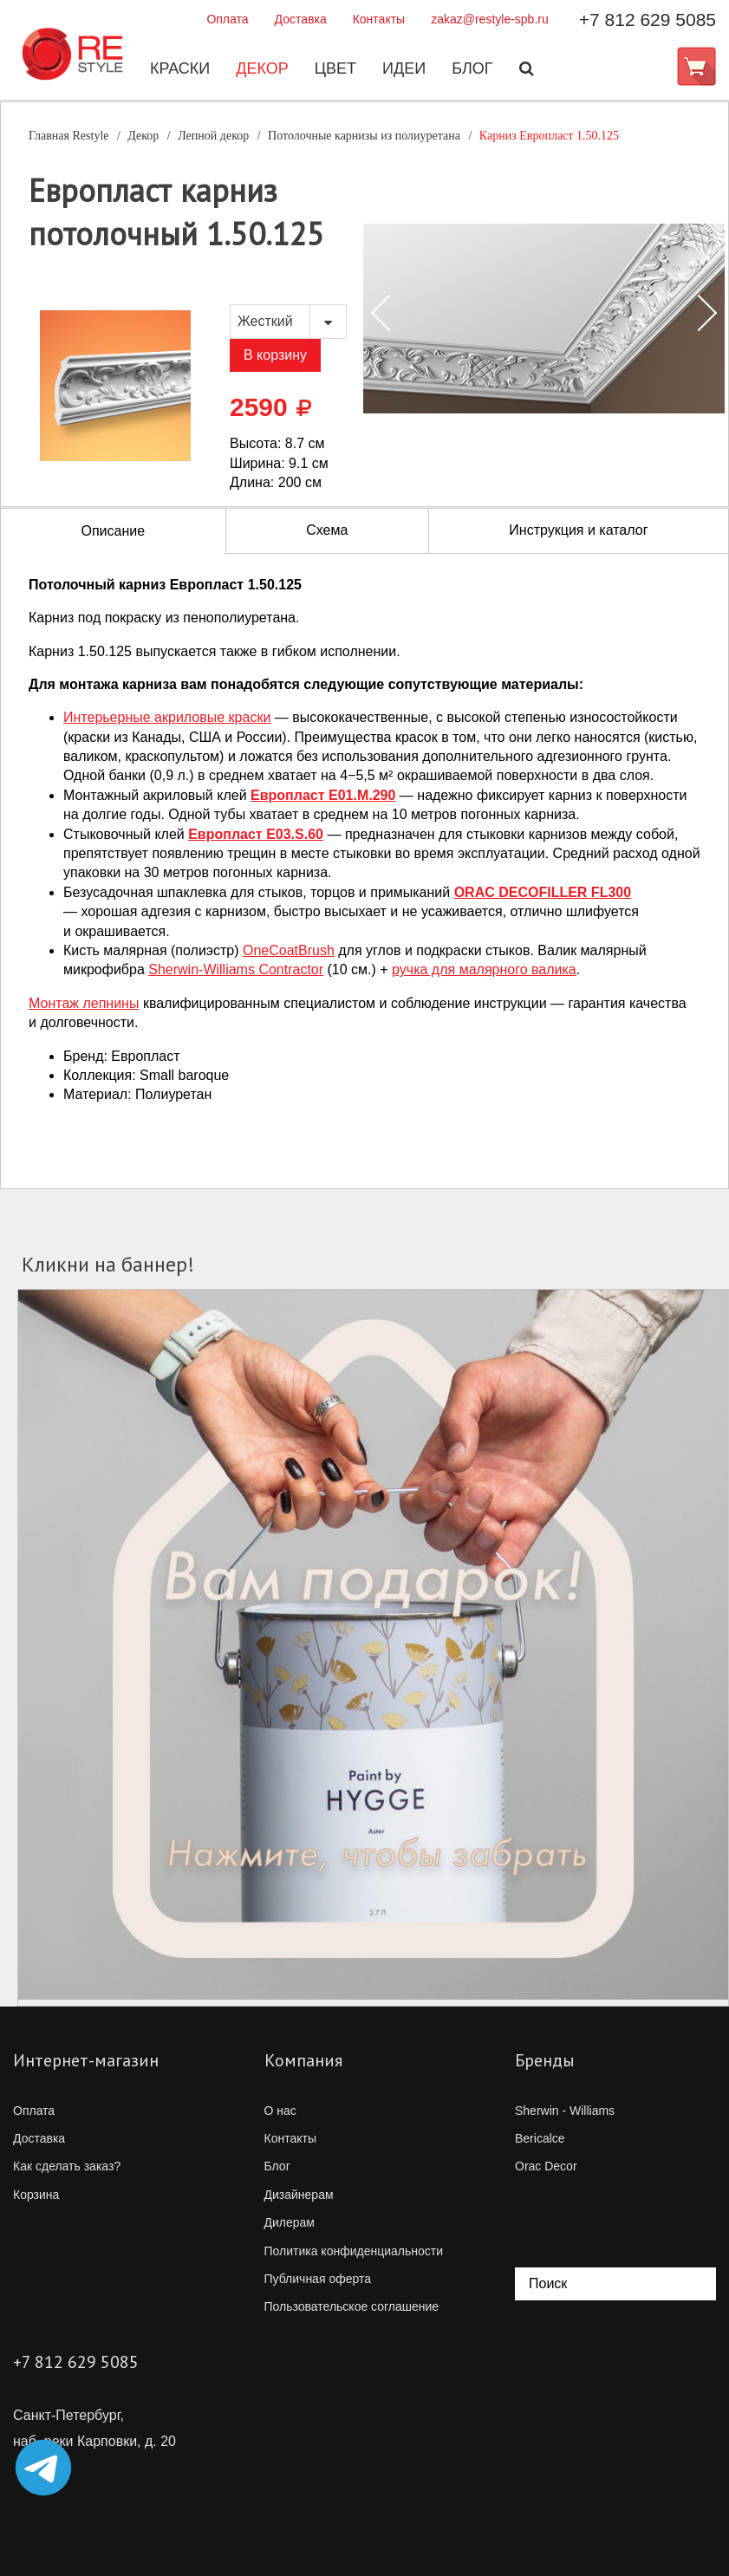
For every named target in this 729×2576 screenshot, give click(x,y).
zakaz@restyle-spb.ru (490, 19)
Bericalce (540, 2138)
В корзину (275, 355)
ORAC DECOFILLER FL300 (542, 892)
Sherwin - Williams (565, 2110)
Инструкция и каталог (578, 530)
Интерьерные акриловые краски (166, 717)
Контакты (379, 19)
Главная (69, 135)
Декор (261, 68)
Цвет (334, 68)
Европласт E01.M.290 (323, 795)
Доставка (301, 19)
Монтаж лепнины (84, 1003)
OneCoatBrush (289, 950)
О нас (280, 2110)
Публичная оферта (318, 2279)
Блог (471, 68)
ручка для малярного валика (484, 969)
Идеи (403, 68)
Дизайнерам (299, 2195)
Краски (179, 68)
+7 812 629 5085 (647, 19)
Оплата (227, 19)
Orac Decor (546, 2166)
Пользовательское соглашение (351, 2306)
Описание (113, 531)
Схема (327, 530)
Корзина (36, 2195)
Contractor (235, 969)
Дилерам (289, 2222)
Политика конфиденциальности (354, 2251)
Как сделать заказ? (66, 2166)
